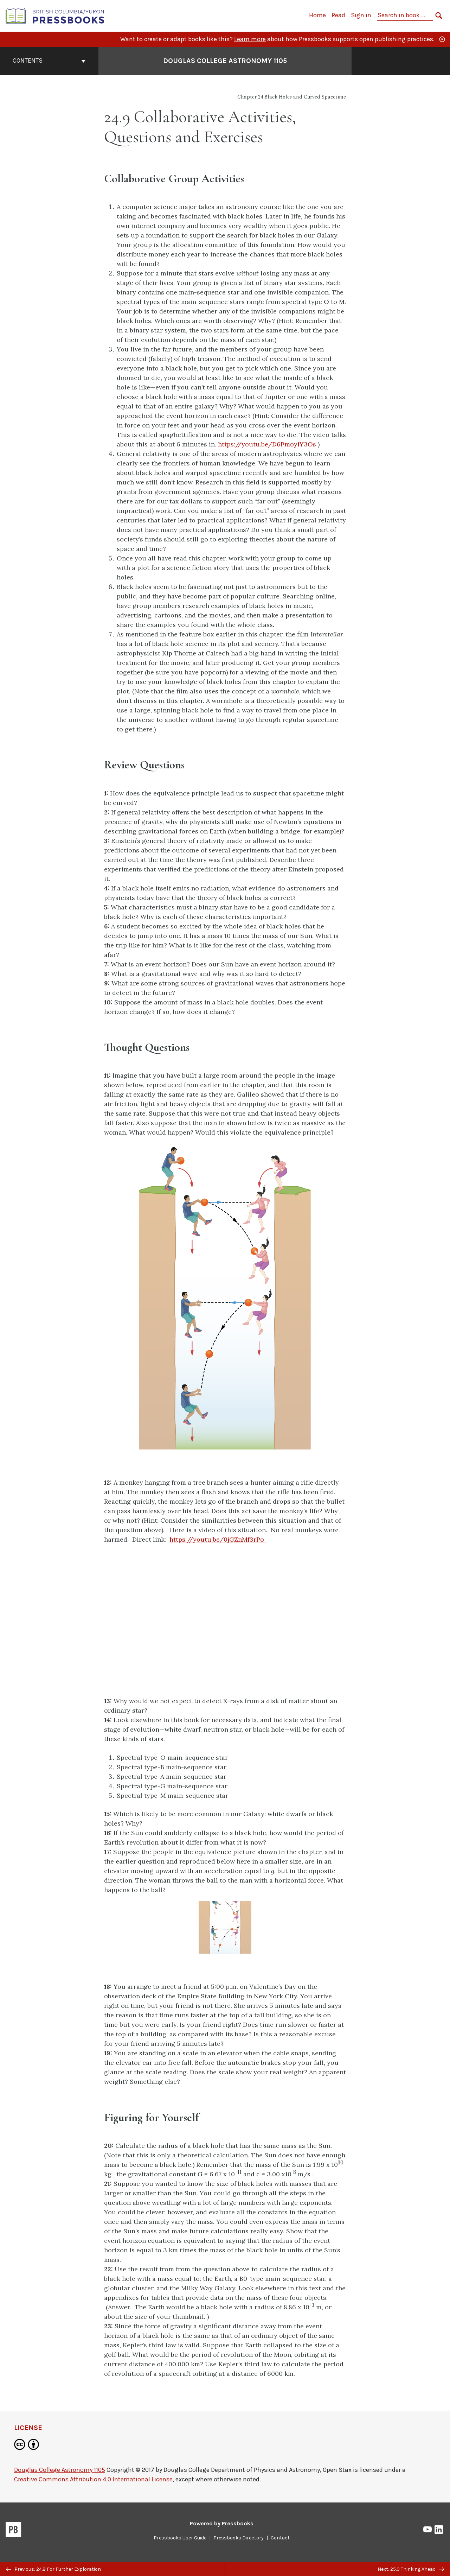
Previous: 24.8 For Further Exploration (53, 2569)
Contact (280, 2538)
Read (338, 15)
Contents (49, 60)
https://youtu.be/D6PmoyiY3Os (267, 444)
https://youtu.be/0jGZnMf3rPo (217, 1539)
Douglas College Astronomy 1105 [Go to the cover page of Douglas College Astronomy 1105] (225, 61)
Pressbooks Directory (238, 2538)
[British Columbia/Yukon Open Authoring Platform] (55, 15)
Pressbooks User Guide (180, 2538)
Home (317, 15)
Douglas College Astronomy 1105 (59, 2470)
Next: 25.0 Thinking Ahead (411, 2569)
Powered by (221, 2523)
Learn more (250, 39)
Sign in (361, 15)
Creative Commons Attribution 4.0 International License (93, 2479)
